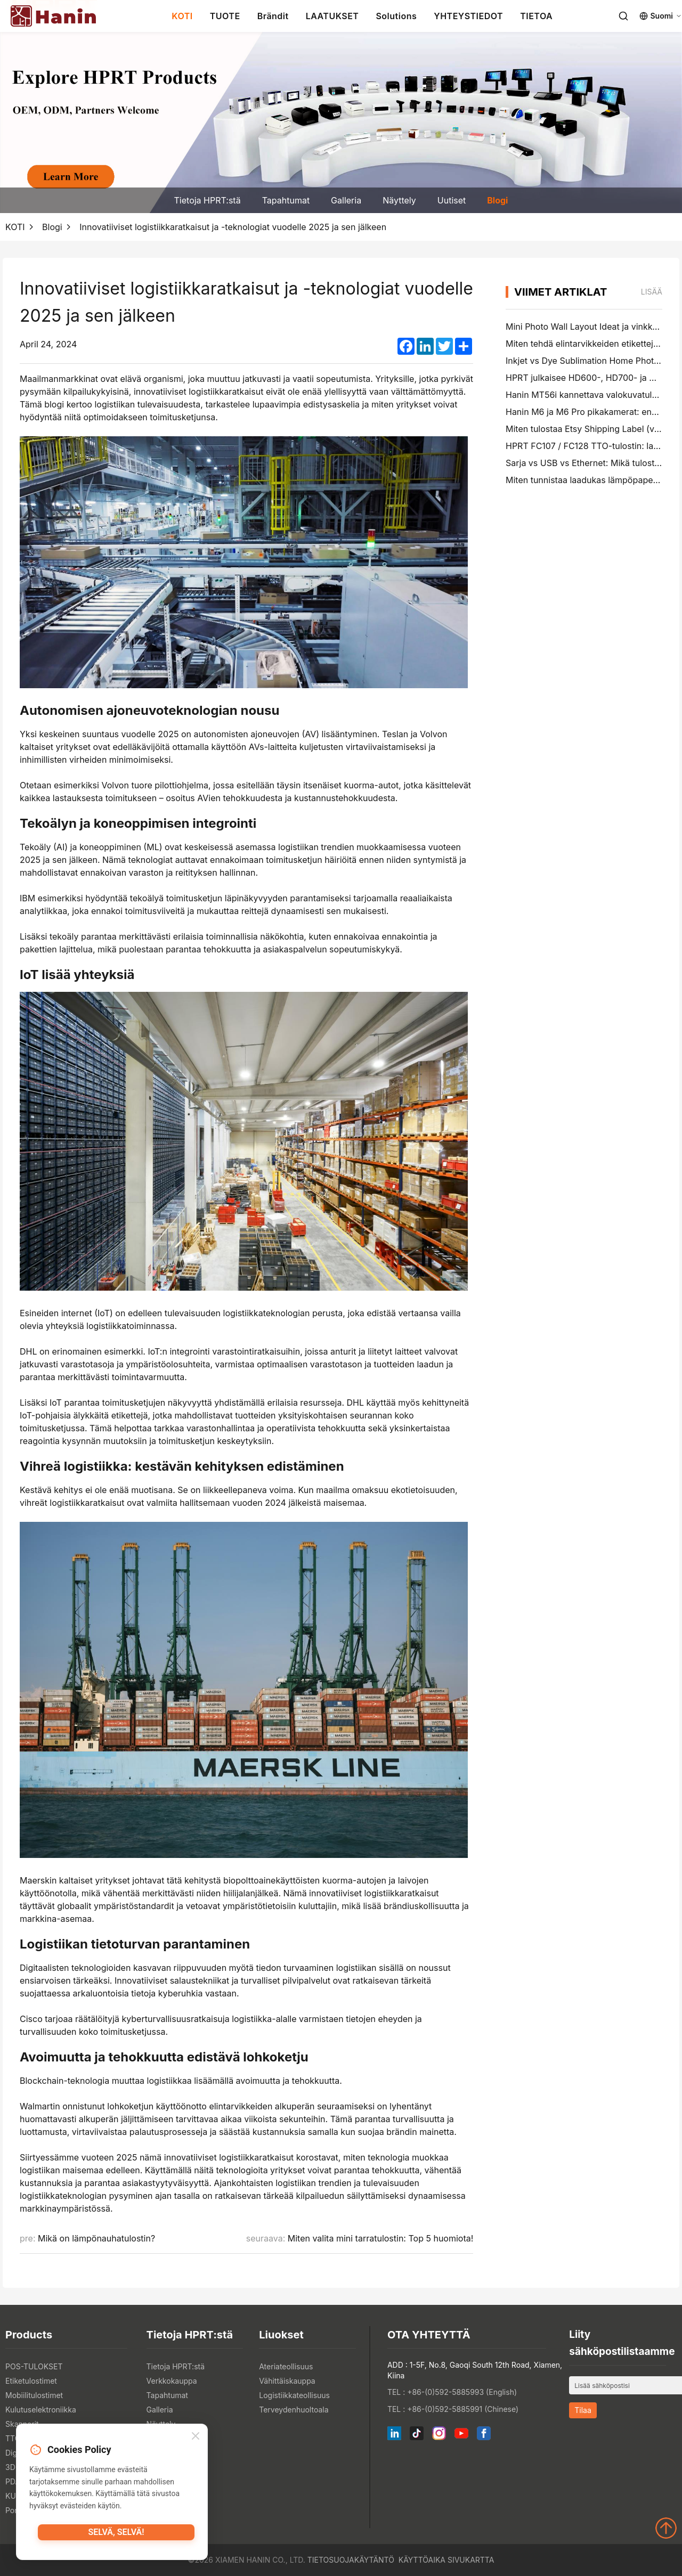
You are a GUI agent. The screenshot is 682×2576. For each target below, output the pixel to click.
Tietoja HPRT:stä (207, 200)
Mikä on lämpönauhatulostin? (96, 2238)
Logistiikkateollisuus (294, 2395)
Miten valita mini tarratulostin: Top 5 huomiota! (381, 2238)
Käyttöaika (422, 2559)
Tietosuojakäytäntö (350, 2559)
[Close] (195, 2438)
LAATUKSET (332, 16)
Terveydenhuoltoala (293, 2409)
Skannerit (22, 2423)
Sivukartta (471, 2559)
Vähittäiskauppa (287, 2380)
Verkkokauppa (172, 2380)
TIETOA (536, 16)
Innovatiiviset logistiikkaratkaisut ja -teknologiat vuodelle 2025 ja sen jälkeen (232, 227)
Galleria (346, 200)
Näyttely (399, 200)
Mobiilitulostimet (34, 2395)
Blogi (497, 200)
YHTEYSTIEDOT (468, 16)
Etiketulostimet (31, 2380)
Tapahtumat (286, 200)
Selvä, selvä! (116, 2536)
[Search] (623, 16)
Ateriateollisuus (286, 2366)
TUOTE (225, 16)
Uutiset (451, 200)
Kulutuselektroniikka (40, 2409)
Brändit (273, 16)
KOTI (182, 16)
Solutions (396, 16)
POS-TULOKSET (33, 2366)
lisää (651, 291)
